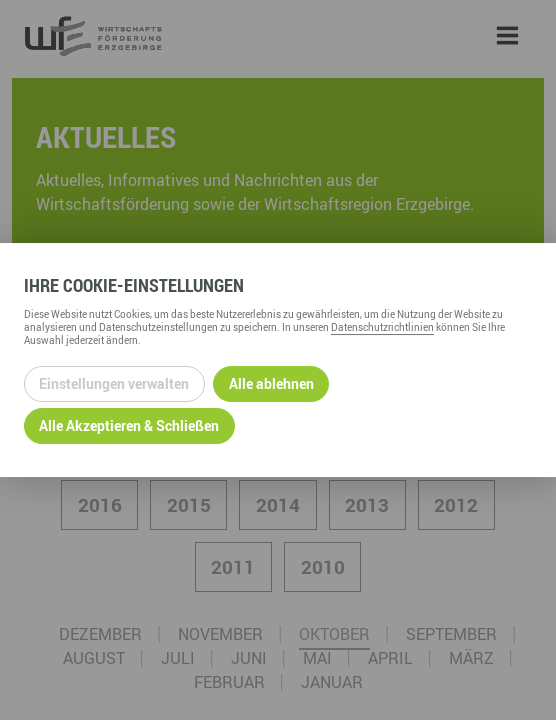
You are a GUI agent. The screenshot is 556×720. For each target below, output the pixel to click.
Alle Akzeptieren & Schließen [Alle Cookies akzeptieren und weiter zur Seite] (129, 425)
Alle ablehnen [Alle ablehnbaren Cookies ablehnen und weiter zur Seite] (271, 383)
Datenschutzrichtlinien (382, 327)
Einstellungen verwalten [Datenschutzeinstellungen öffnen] (114, 383)
